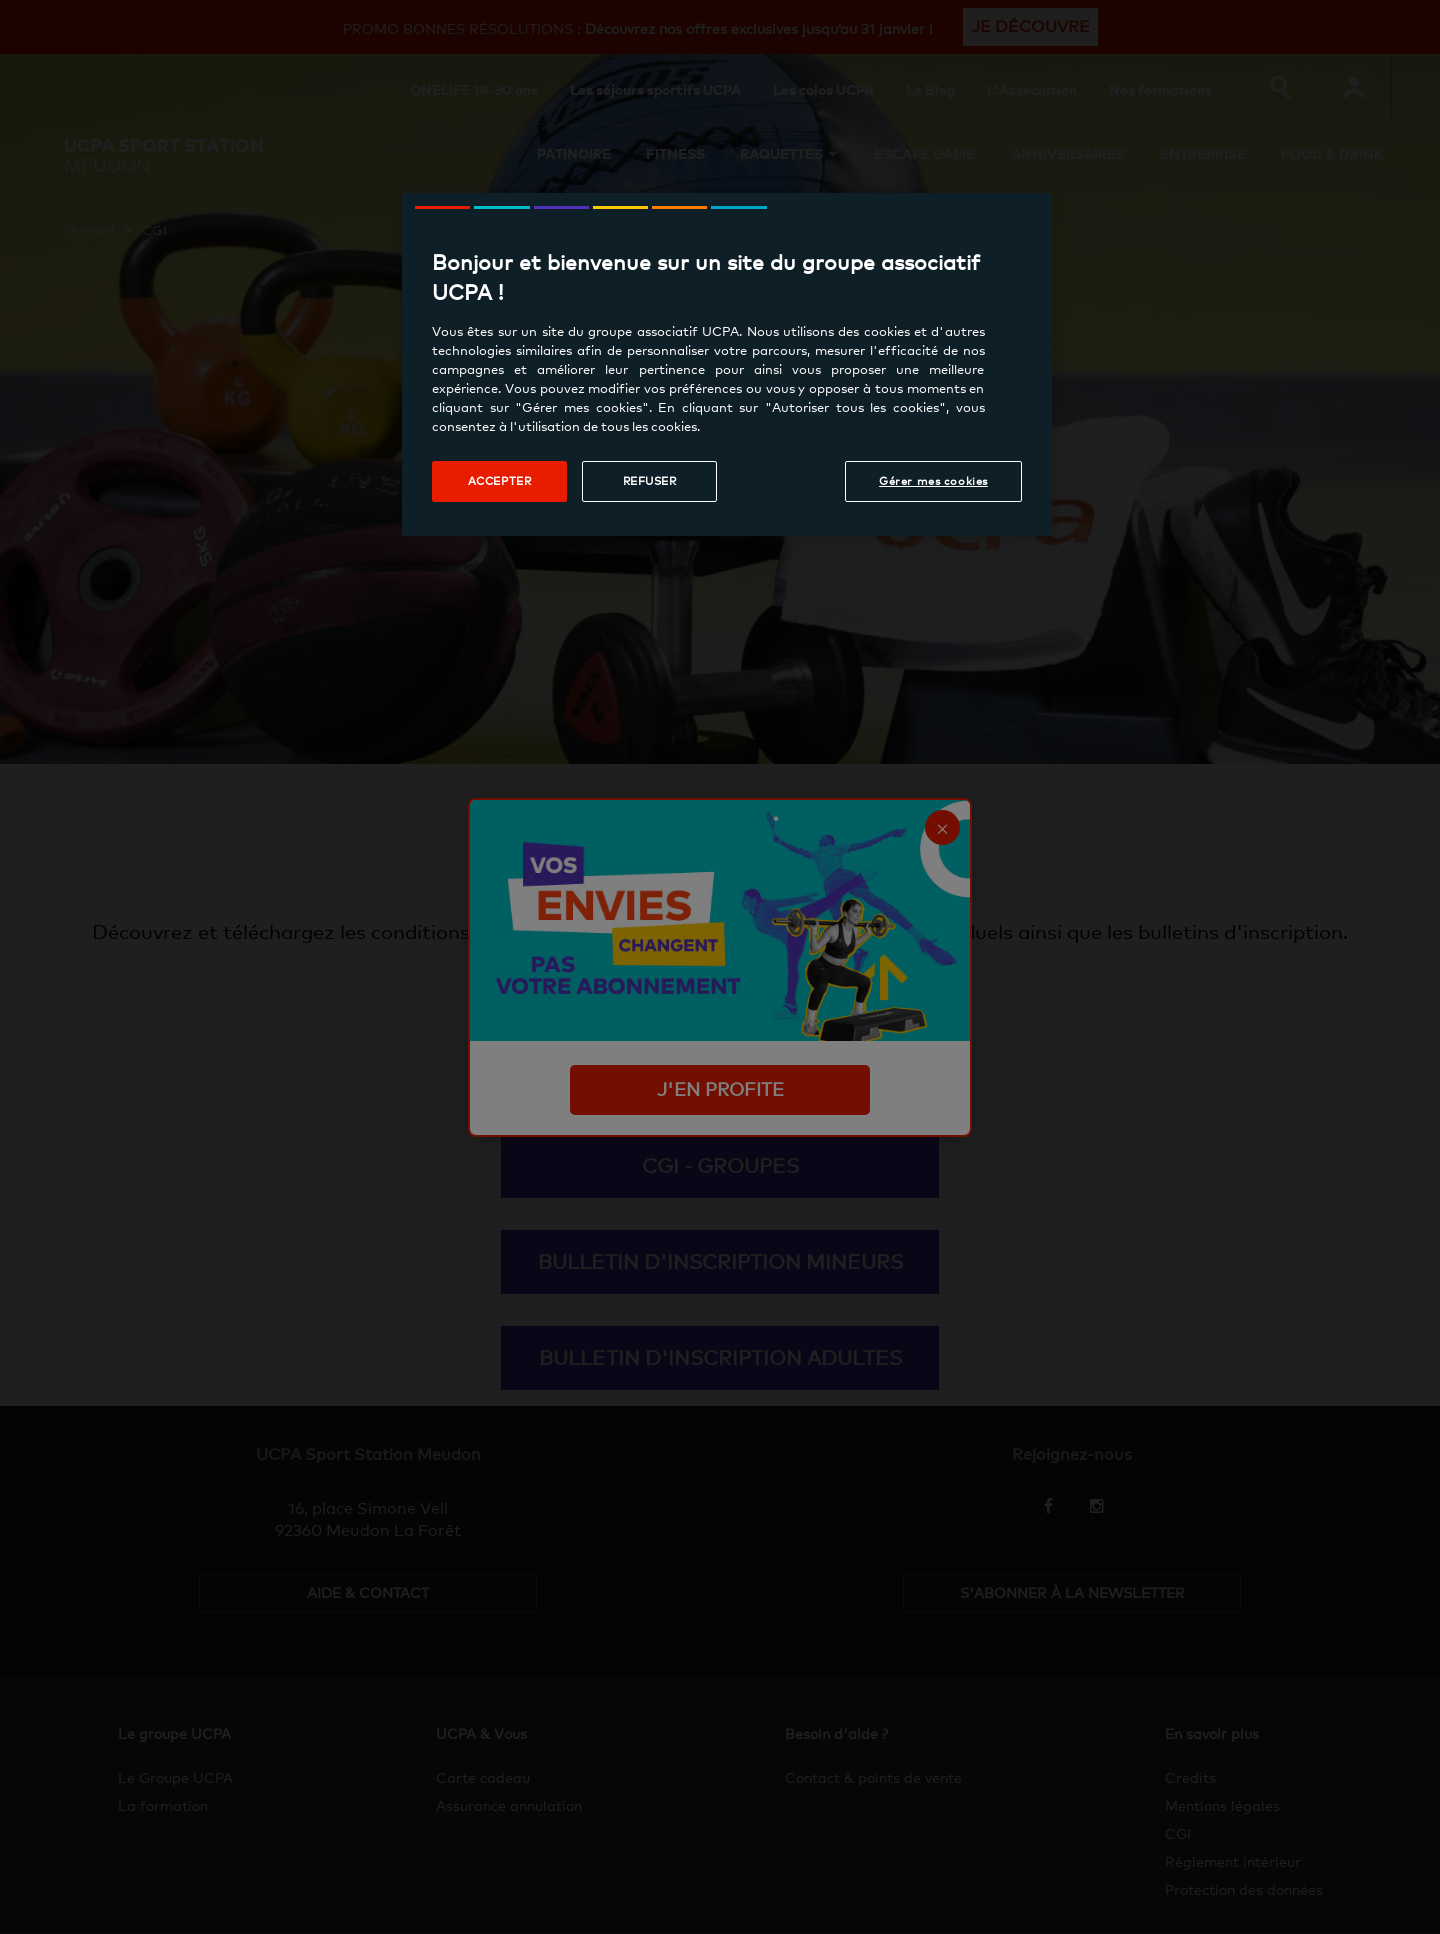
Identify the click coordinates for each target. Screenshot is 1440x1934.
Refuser (650, 481)
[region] (727, 364)
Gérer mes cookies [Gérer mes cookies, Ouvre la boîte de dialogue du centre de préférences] (933, 481)
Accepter (500, 481)
